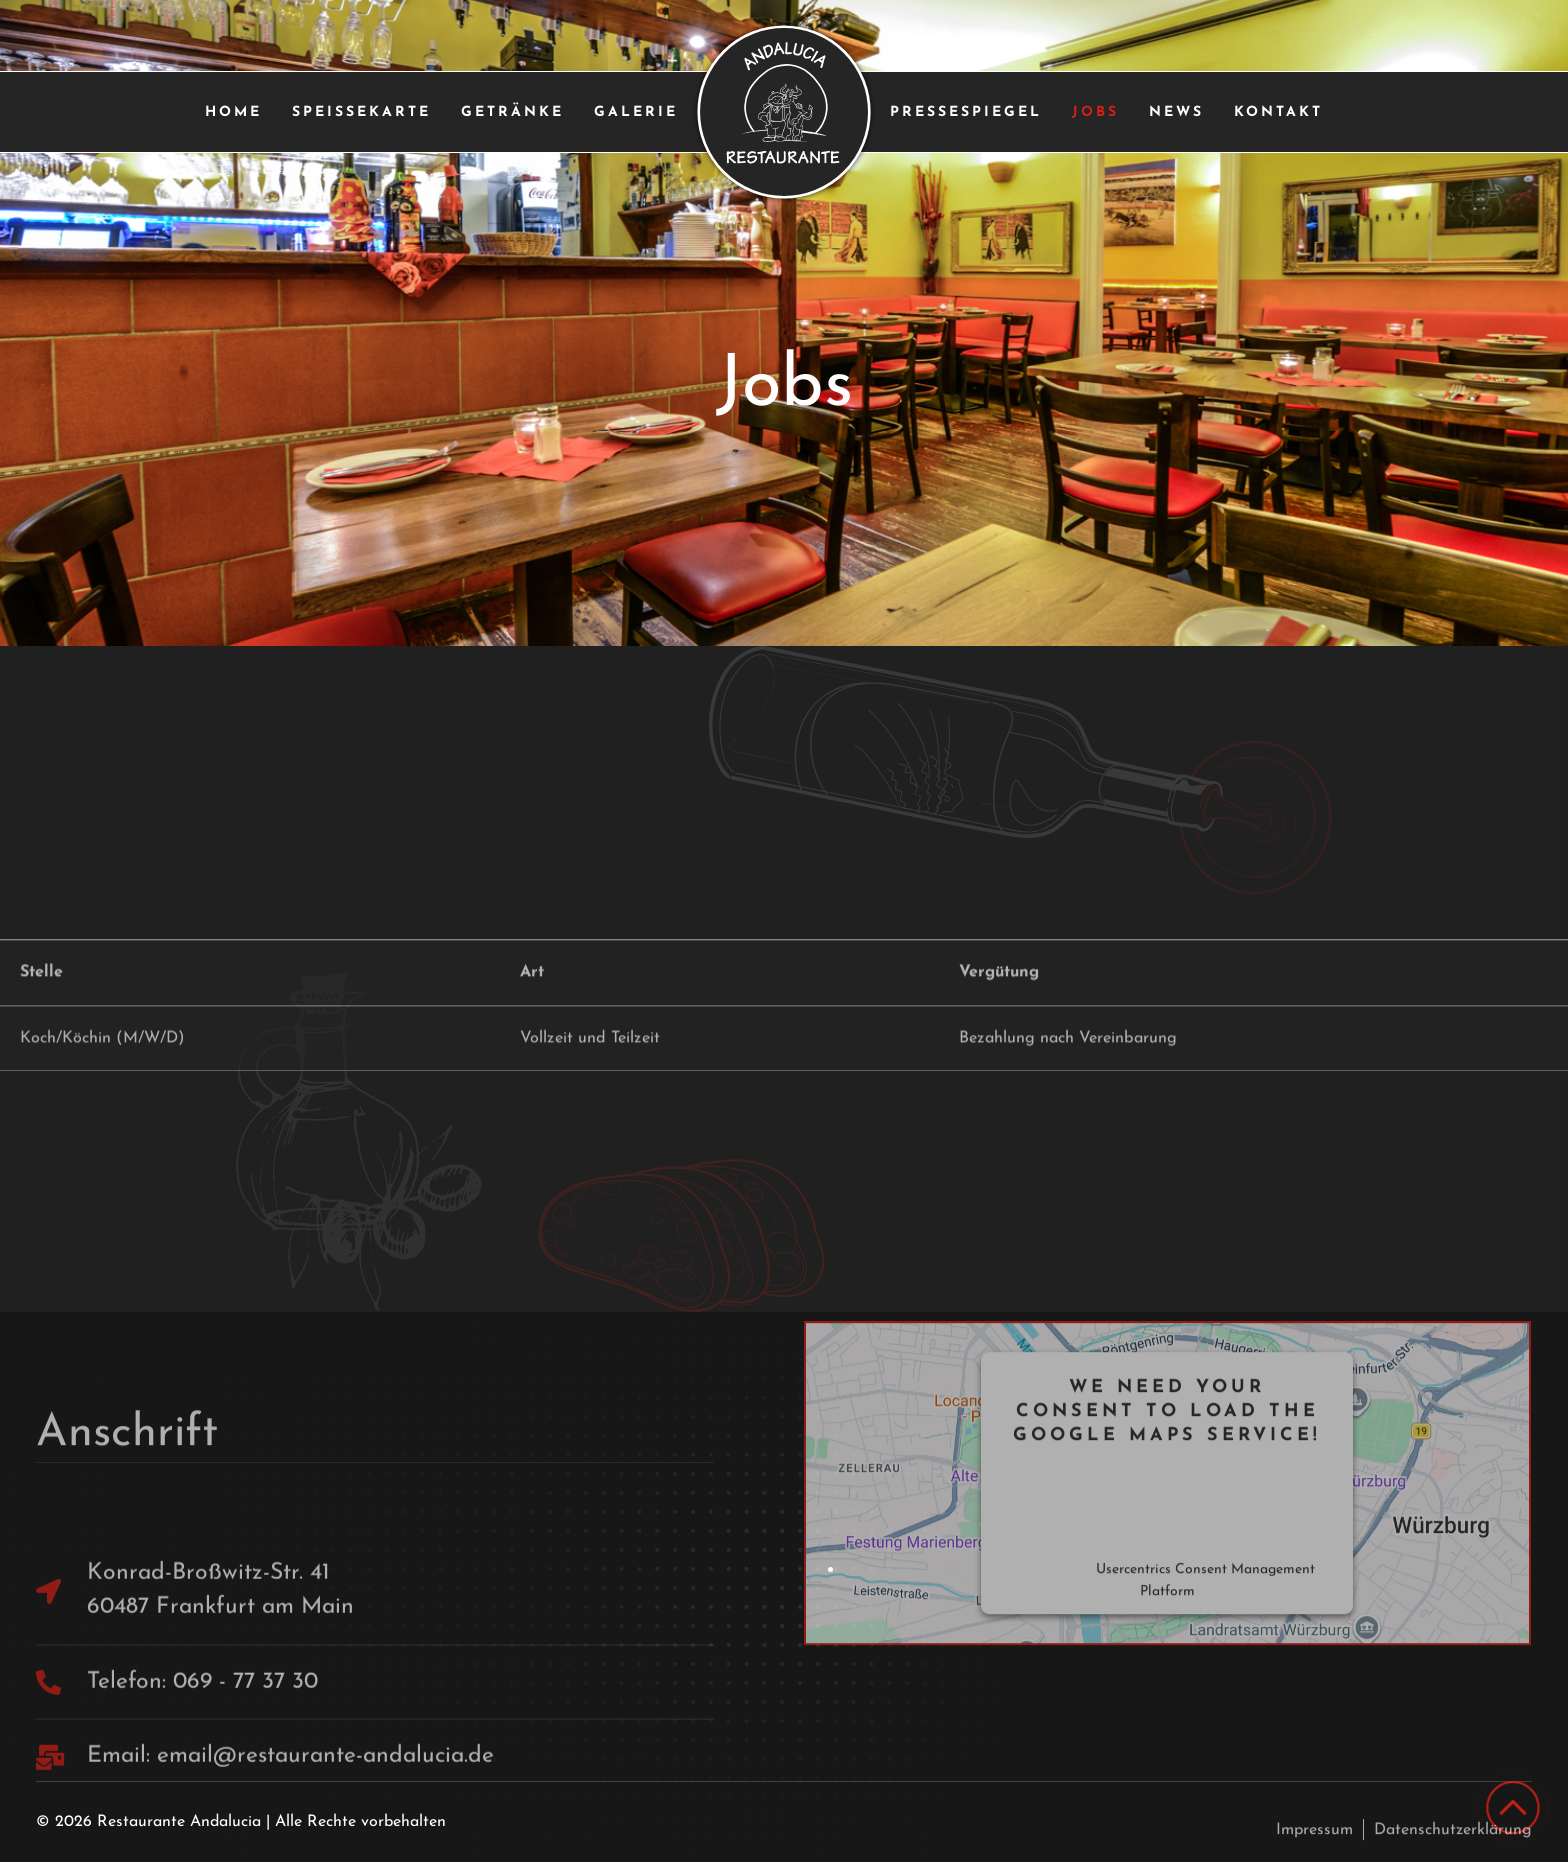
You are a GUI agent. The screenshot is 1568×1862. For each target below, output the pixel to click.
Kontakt (1278, 112)
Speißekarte (361, 112)
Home (233, 112)
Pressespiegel (966, 112)
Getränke (512, 112)
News (1176, 112)
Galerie (636, 112)
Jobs (1095, 112)
